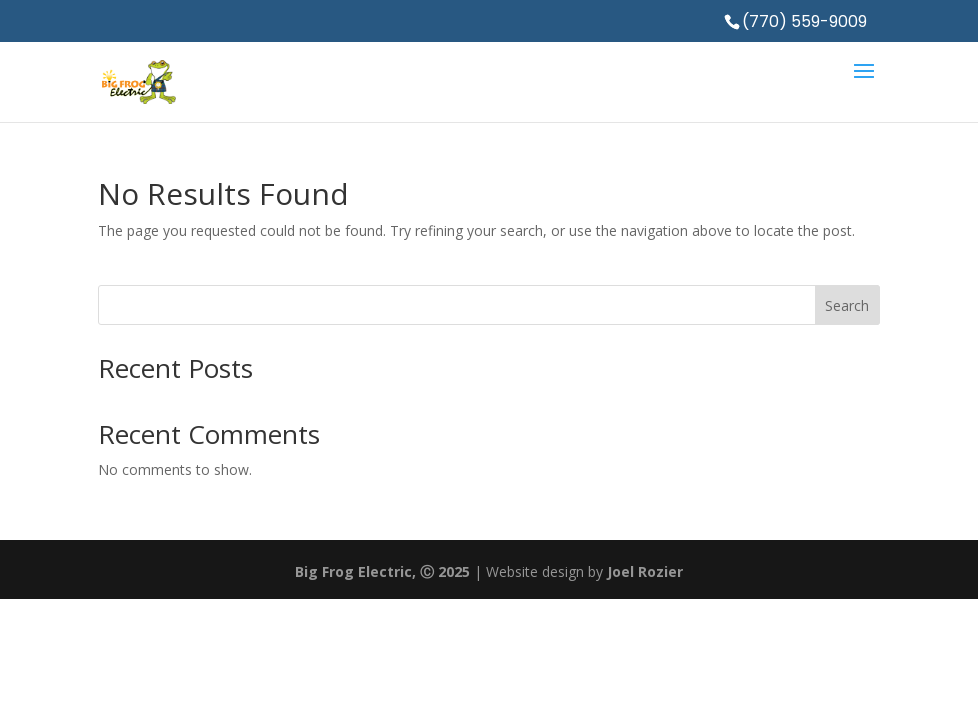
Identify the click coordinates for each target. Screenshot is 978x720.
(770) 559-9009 (804, 21)
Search (847, 305)
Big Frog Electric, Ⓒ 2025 (382, 571)
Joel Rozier (645, 571)
